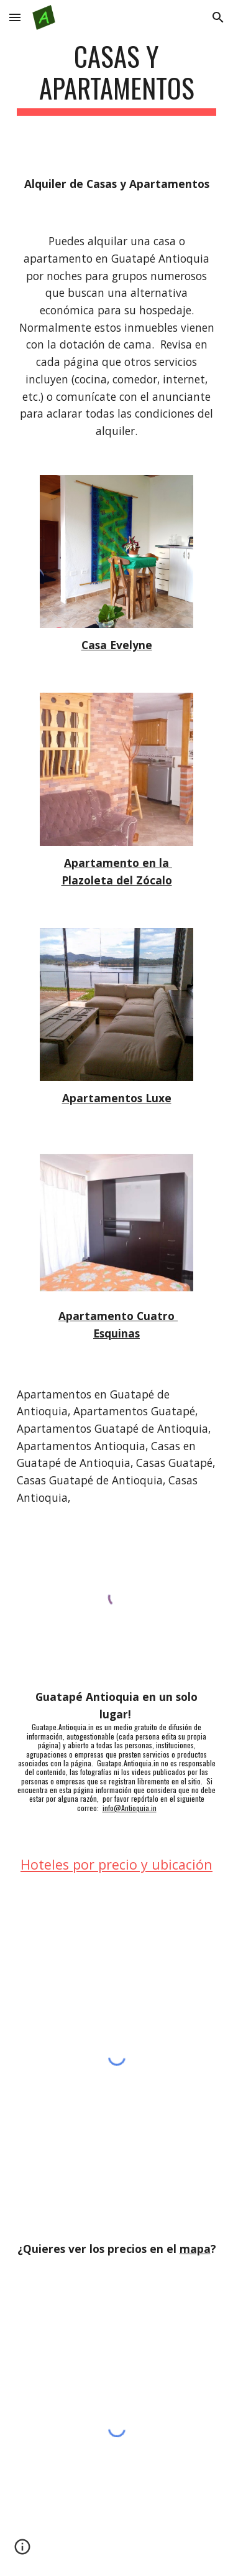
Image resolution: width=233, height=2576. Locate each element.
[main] (117, 78)
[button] (15, 17)
